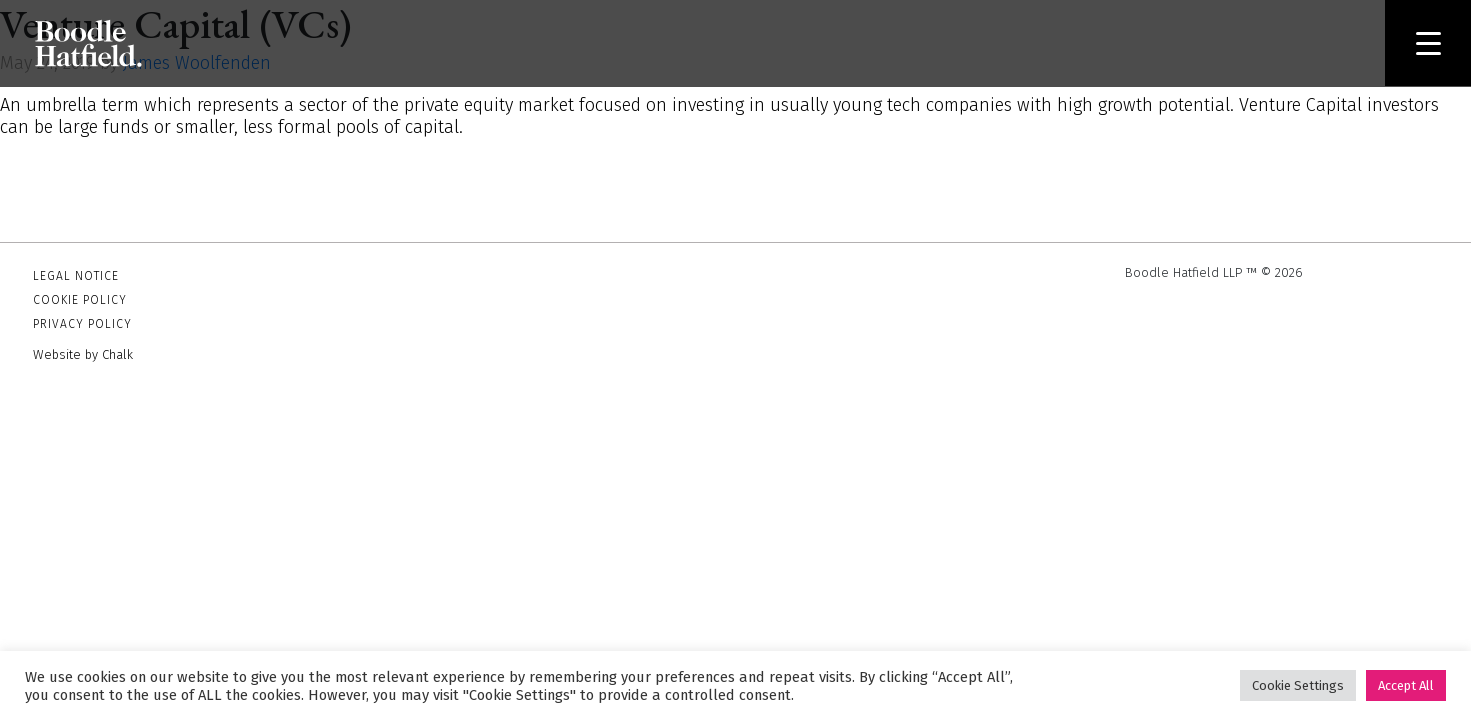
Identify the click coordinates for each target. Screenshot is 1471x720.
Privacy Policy (82, 324)
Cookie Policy (80, 300)
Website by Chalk (83, 354)
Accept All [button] (1406, 685)
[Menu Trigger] (1428, 43)
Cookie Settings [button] (1298, 685)
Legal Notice (76, 276)
